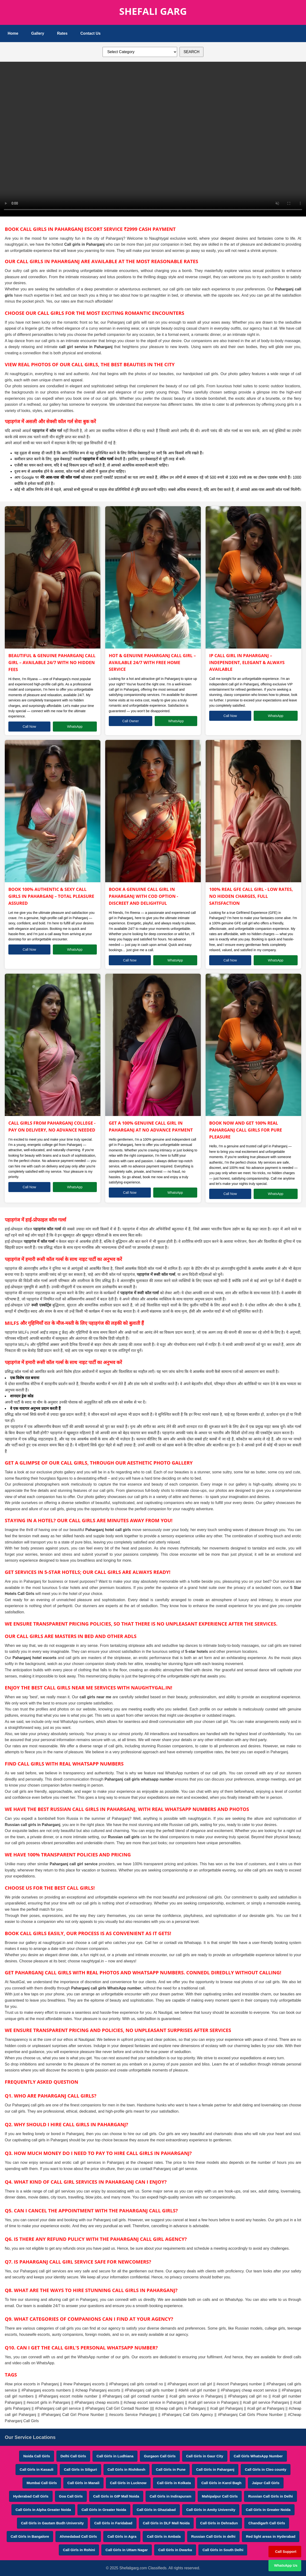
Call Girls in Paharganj (215, 2469)
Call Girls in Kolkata (174, 2483)
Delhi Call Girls (73, 2456)
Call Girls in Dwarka (175, 2550)
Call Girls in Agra (121, 2536)
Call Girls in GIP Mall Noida (116, 2496)
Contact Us (90, 33)
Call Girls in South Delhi (222, 2550)
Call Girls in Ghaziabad (156, 2510)
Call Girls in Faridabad (113, 2523)
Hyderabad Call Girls (31, 2496)
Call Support (285, 2551)
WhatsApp (75, 726)
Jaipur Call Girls (265, 2483)
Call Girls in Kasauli (36, 2469)
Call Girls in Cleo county (265, 2469)
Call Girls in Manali (83, 2483)
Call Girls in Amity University (210, 2510)
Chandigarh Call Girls (266, 2523)
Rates (62, 33)
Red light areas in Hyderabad (270, 2536)
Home (13, 33)
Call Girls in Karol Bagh (221, 2483)
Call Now (29, 726)
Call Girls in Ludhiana (115, 2456)
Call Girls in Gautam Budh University (52, 2523)
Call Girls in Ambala (163, 2536)
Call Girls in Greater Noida (104, 2510)
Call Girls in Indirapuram (170, 2496)
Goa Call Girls (71, 2496)
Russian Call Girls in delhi (213, 2536)
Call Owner (130, 721)
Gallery (37, 33)
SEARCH (192, 52)
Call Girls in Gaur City (204, 2456)
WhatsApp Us (286, 2565)
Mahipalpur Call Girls (220, 2496)
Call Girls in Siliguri (80, 2469)
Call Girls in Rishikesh (126, 2469)
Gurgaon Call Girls (160, 2456)
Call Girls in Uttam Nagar (126, 2550)
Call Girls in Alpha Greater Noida (43, 2510)
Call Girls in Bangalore (30, 2536)
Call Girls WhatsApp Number (258, 2456)
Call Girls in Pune (171, 2469)
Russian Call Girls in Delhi (270, 2496)
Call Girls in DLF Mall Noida (166, 2523)
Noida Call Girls (36, 2456)
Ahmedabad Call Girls (78, 2536)
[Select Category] (140, 52)
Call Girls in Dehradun (219, 2523)
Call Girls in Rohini (79, 2550)
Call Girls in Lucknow (128, 2483)
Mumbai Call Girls (42, 2483)
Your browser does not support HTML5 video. (153, 138)
